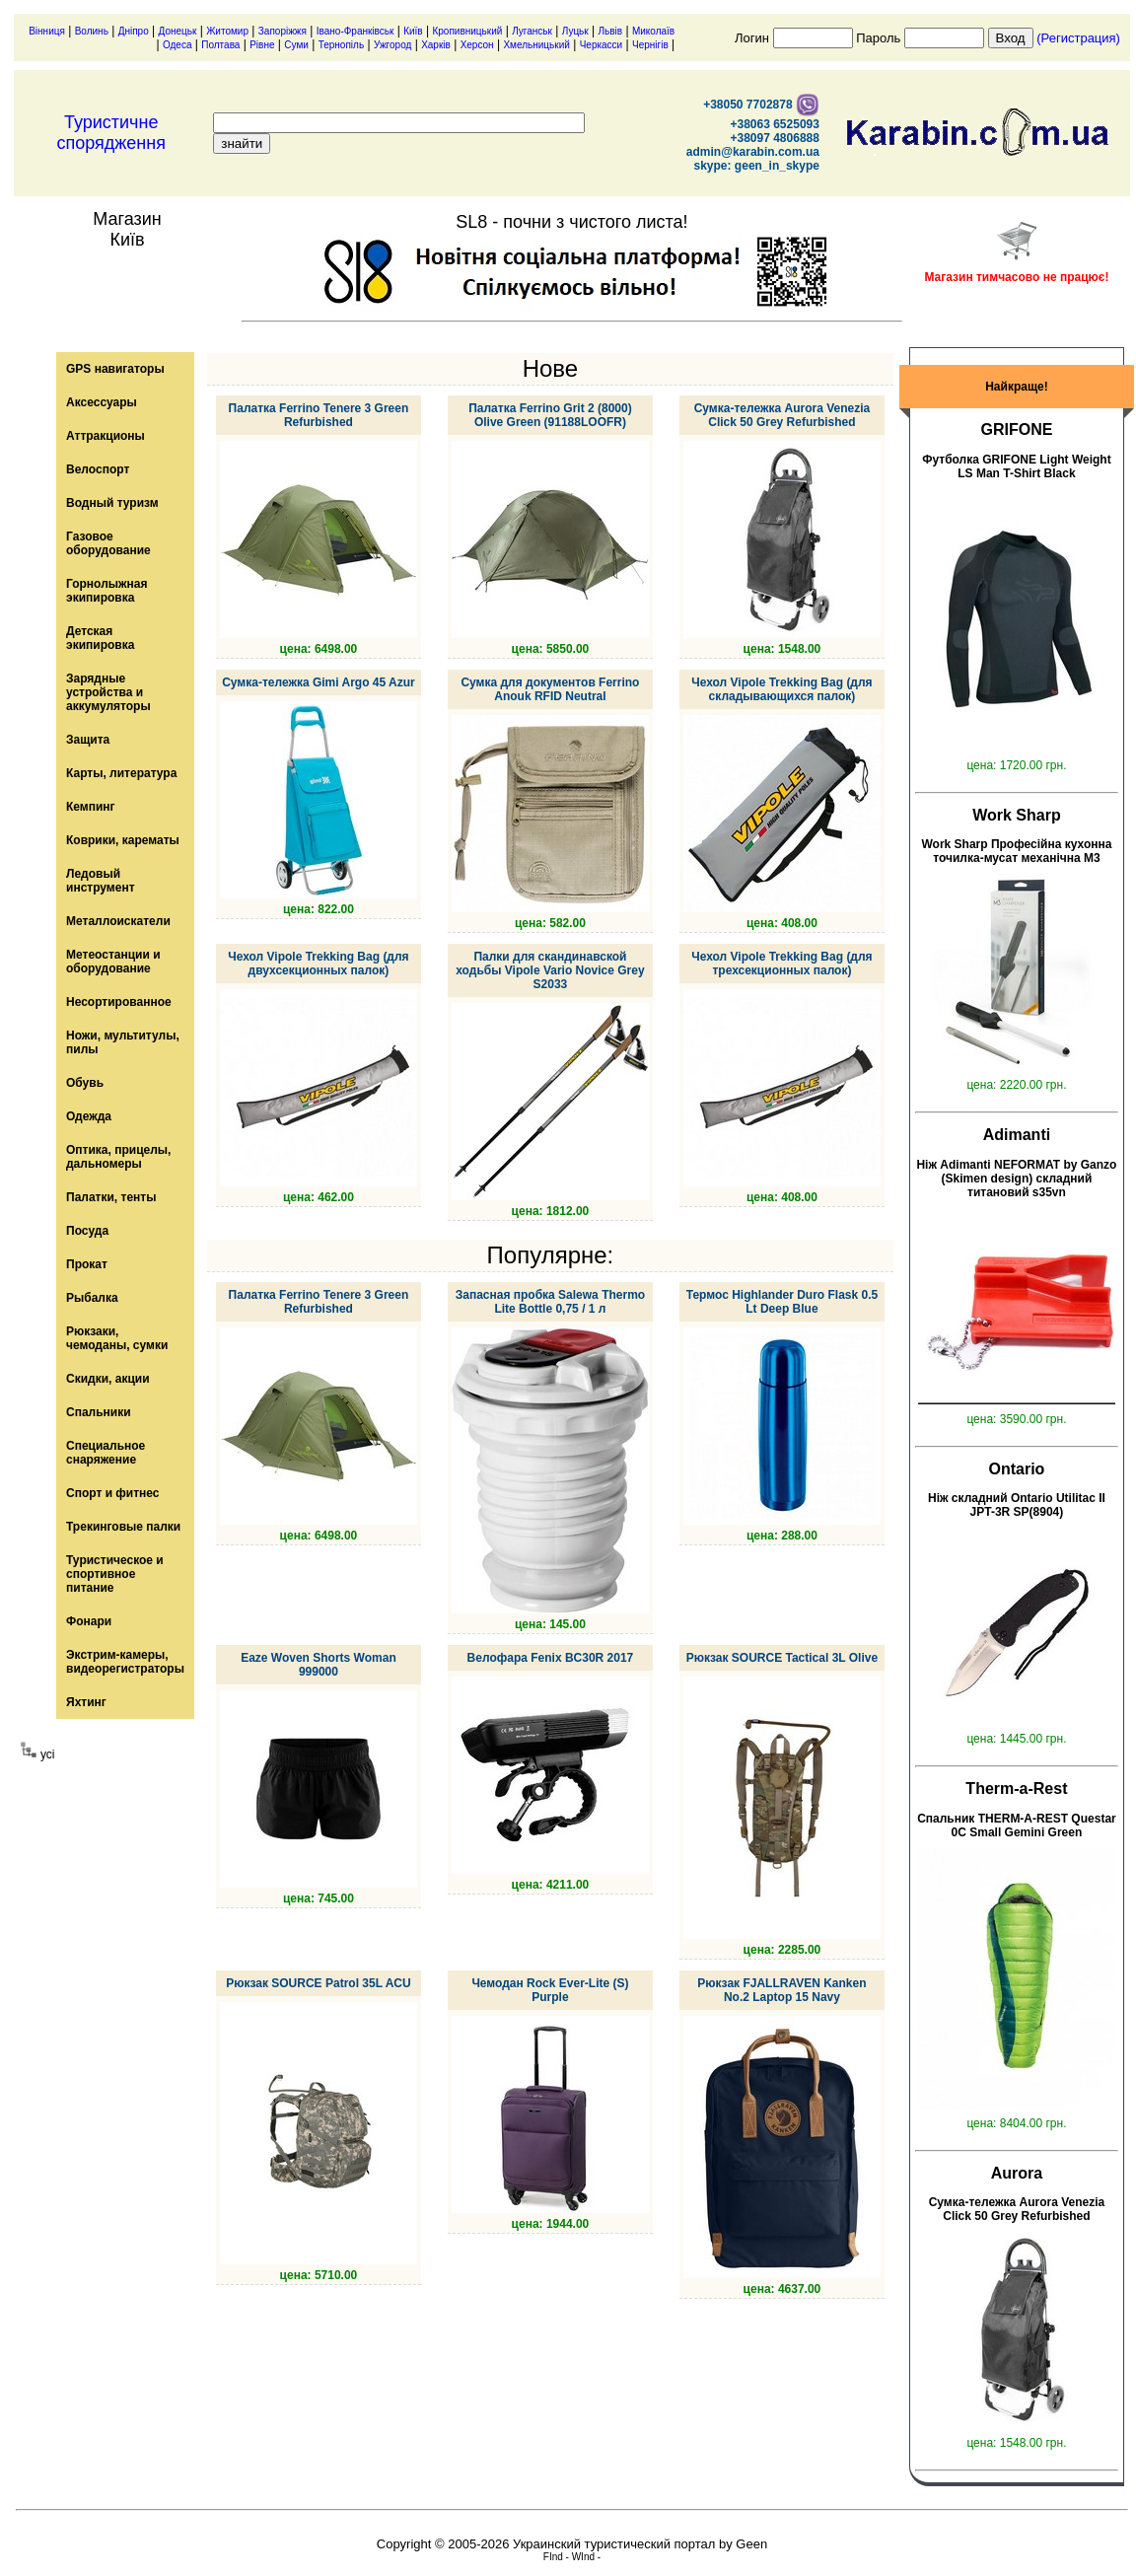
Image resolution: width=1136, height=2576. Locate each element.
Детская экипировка (100, 638)
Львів (611, 31)
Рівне (261, 44)
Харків (436, 44)
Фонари (88, 1621)
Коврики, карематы (122, 840)
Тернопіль (341, 44)
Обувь (85, 1083)
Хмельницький (536, 44)
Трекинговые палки (123, 1527)
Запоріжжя (282, 31)
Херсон (477, 44)
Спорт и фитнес (113, 1493)
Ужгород (392, 44)
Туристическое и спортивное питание (115, 1574)
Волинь (91, 31)
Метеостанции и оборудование (113, 961)
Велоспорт (97, 469)
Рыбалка (92, 1298)
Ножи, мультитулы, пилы (122, 1042)
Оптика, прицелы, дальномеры (118, 1157)
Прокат (86, 1264)
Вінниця (47, 31)
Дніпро (133, 31)
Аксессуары (101, 402)
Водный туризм (112, 503)
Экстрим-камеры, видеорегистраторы (125, 1662)
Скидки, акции (108, 1379)
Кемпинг (90, 807)
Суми (296, 44)
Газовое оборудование (108, 543)
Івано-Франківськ (355, 31)
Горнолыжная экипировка (106, 591)
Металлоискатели (118, 921)
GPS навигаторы (115, 369)
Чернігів (650, 44)
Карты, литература (121, 773)
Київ (413, 31)
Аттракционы (105, 436)
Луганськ (532, 31)
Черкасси (601, 44)
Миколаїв (653, 31)
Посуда (87, 1231)
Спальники (98, 1412)
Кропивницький (467, 31)
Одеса (177, 44)
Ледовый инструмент (100, 880)
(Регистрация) (1078, 38)
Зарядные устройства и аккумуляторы (108, 692)
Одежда (88, 1116)
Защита (87, 740)
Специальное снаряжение (105, 1453)
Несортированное (119, 1002)
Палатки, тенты (111, 1197)
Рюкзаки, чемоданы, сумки (117, 1338)
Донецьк (178, 31)
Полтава (220, 44)
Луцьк (575, 31)
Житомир (227, 31)
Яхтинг (86, 1702)
